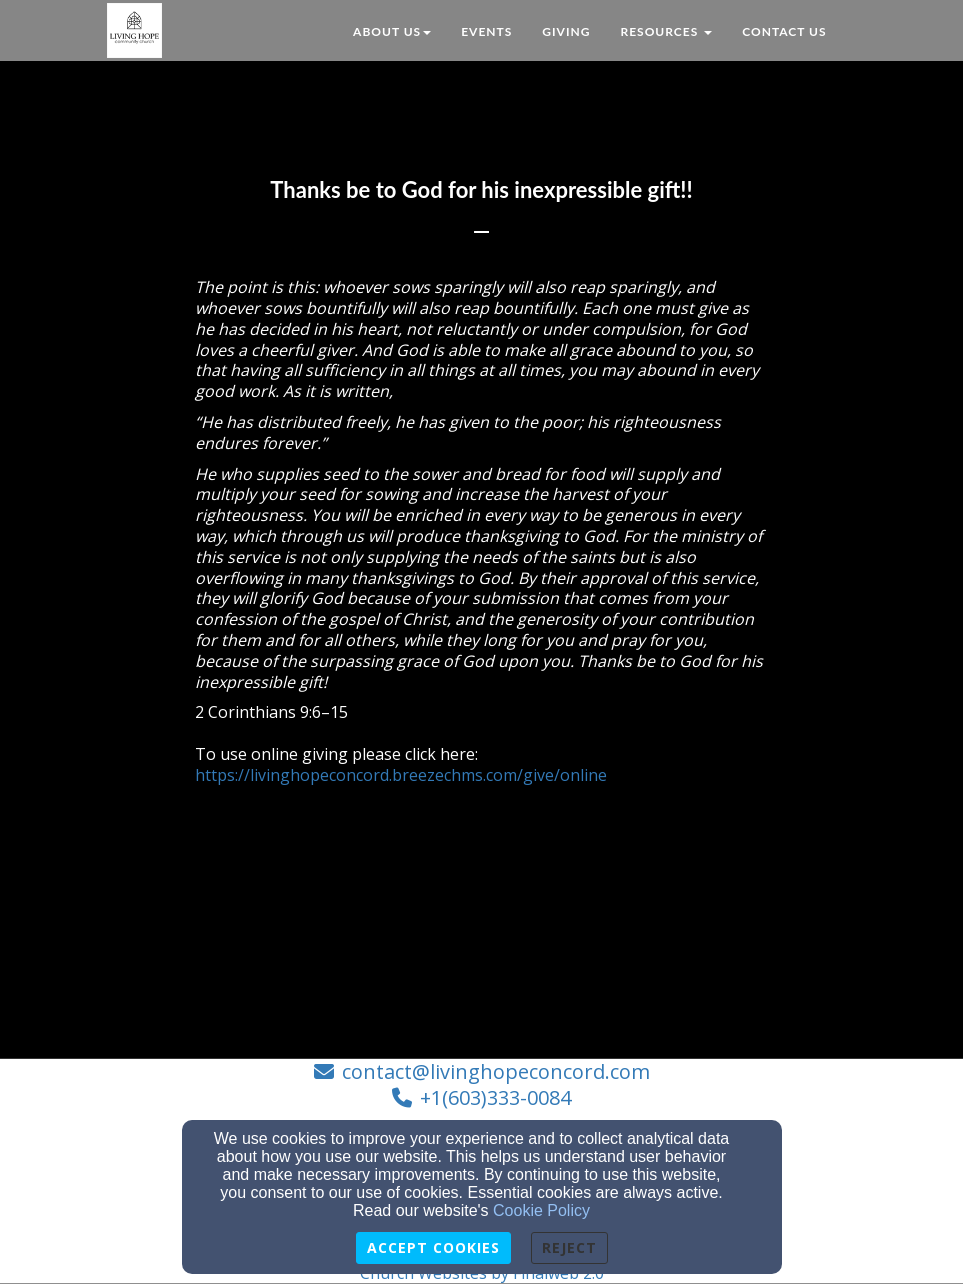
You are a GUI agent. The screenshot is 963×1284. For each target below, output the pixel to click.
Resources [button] (666, 31)
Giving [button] (566, 31)
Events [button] (486, 31)
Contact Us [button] (784, 31)
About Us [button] (392, 31)
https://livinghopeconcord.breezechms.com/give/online (401, 775)
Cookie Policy (541, 1210)
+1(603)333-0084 (495, 1097)
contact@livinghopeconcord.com (496, 1071)
